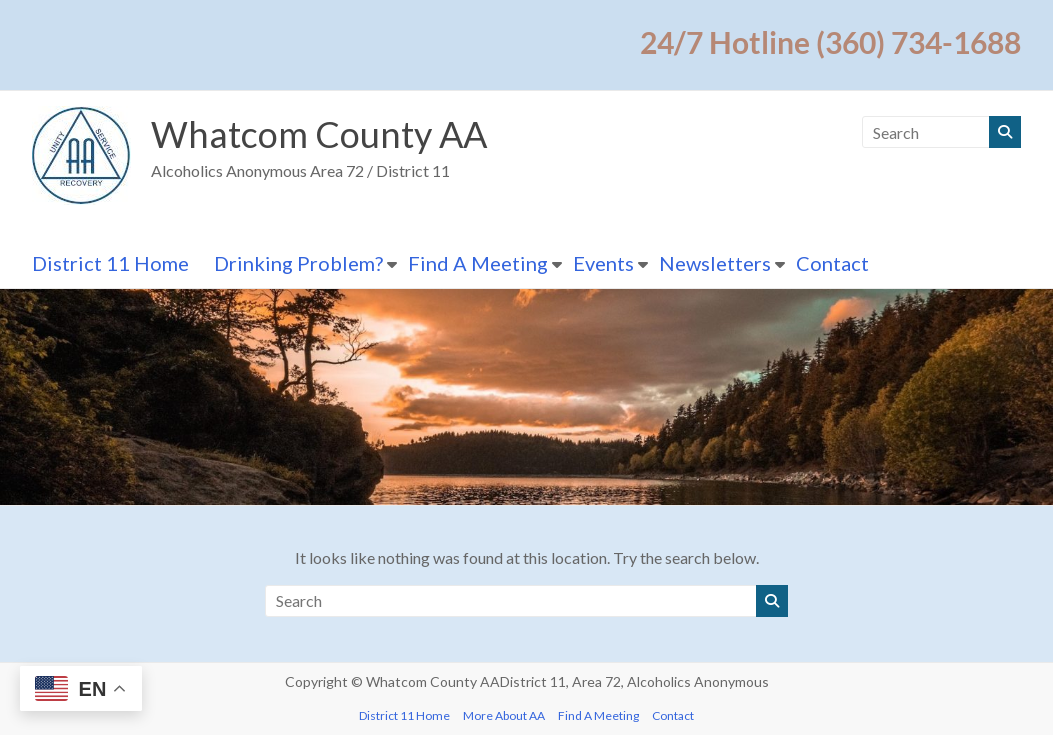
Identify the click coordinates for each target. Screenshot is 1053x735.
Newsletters (715, 263)
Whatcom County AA (319, 134)
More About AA (504, 715)
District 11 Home (110, 263)
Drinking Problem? (298, 263)
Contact (832, 263)
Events (603, 263)
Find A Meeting (478, 263)
